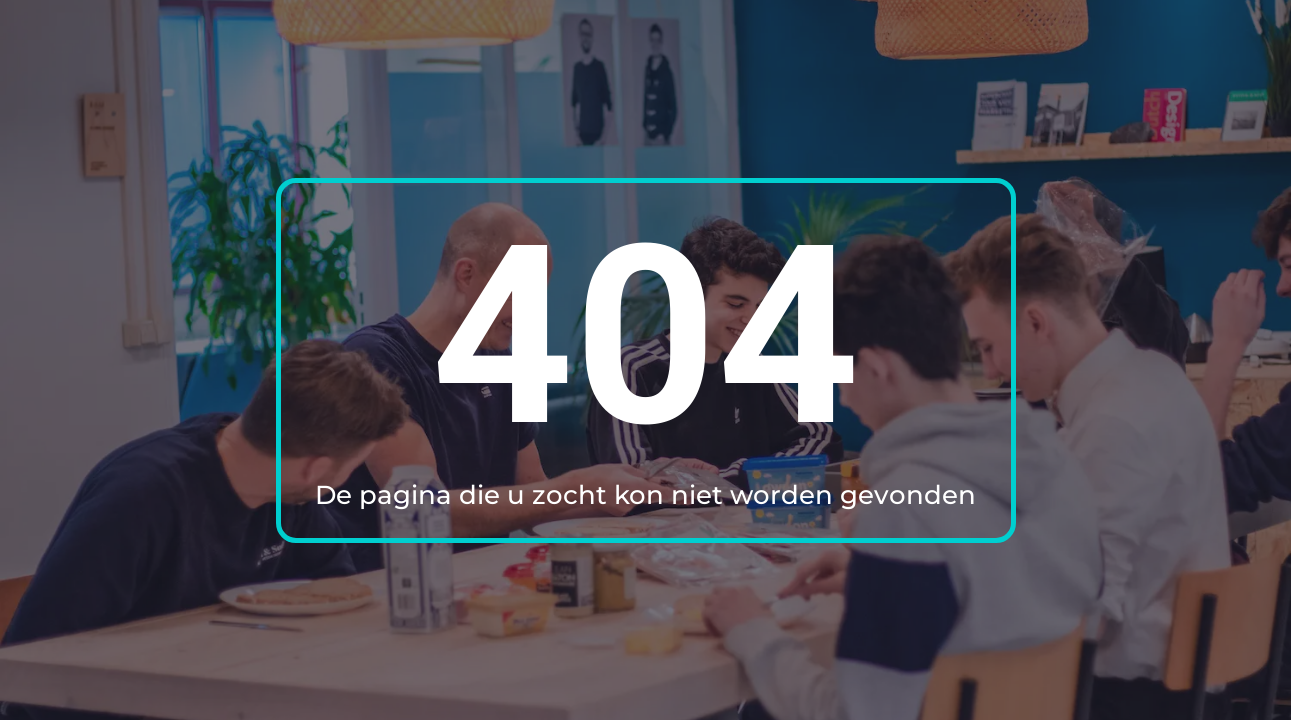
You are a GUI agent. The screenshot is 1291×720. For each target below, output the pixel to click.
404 (645, 337)
